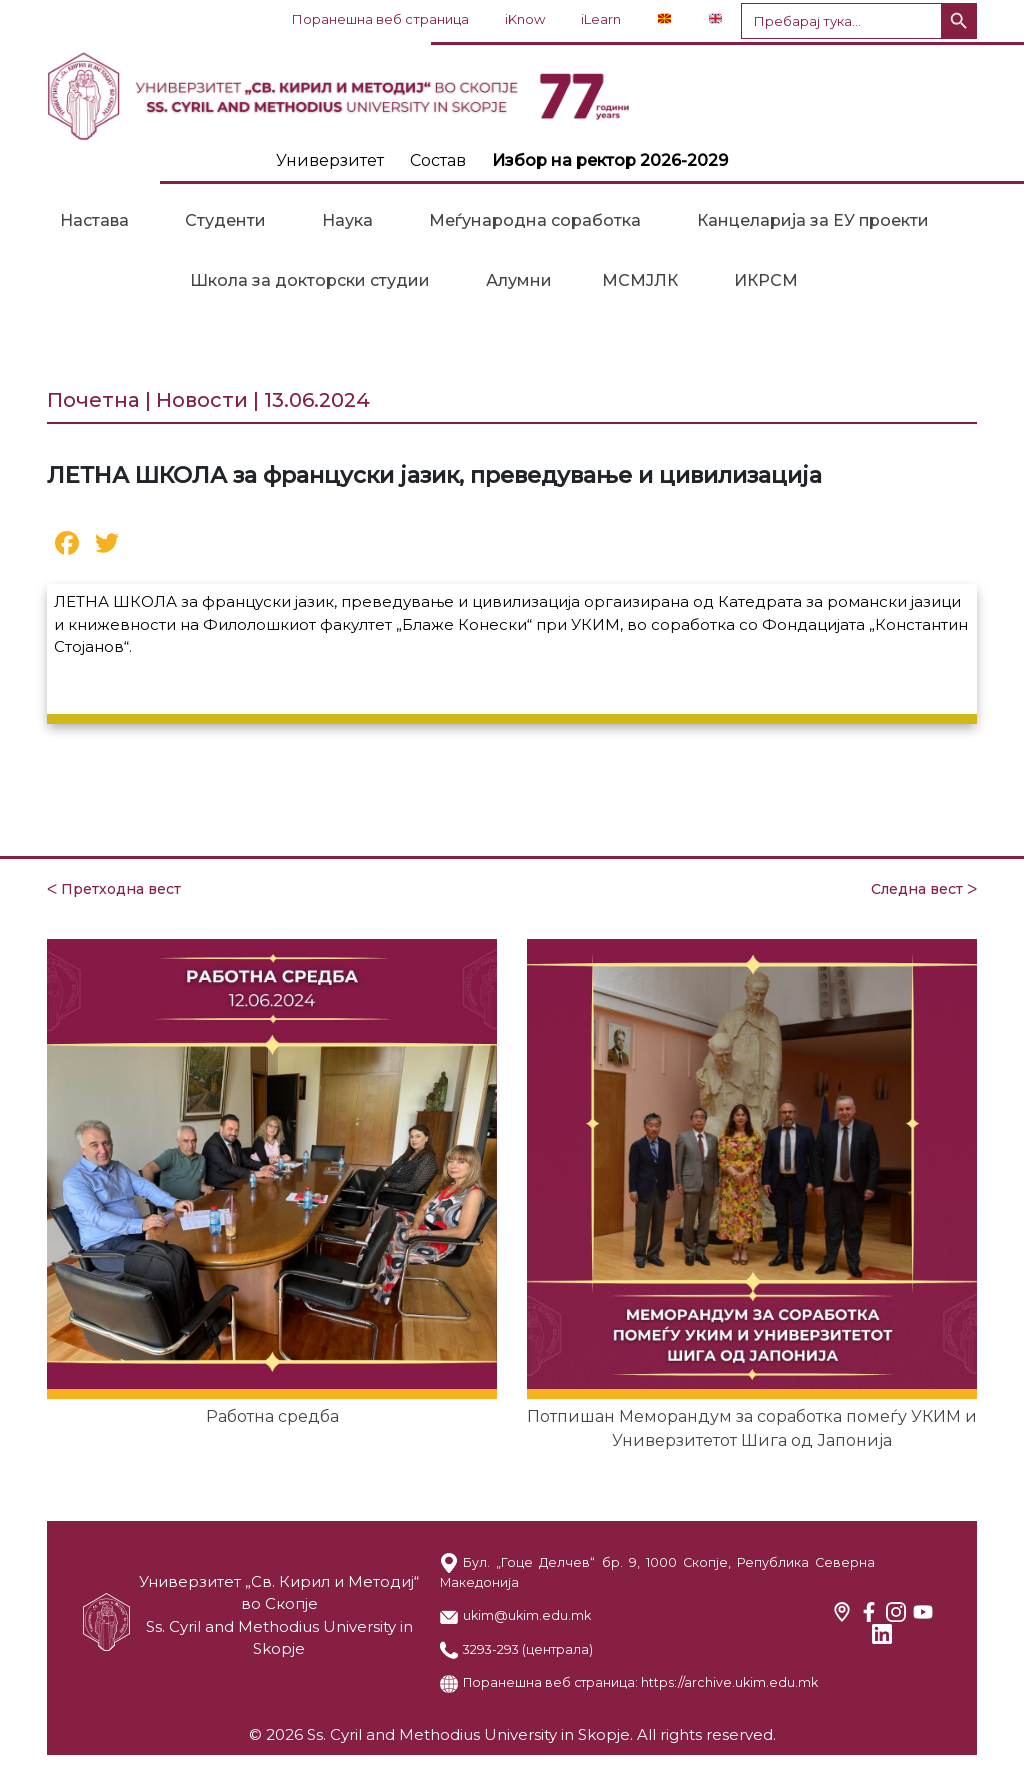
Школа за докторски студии (310, 280)
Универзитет (330, 160)
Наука (347, 220)
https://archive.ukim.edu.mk (729, 1682)
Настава (94, 220)
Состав (438, 160)
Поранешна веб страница (380, 19)
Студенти (225, 220)
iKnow (525, 19)
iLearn (601, 19)
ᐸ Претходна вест (114, 889)
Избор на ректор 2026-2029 (610, 160)
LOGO (512, 96)
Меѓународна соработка (535, 220)
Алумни (519, 280)
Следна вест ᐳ (924, 889)
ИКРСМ (766, 280)
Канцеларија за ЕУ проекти (813, 220)
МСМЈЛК (640, 280)
